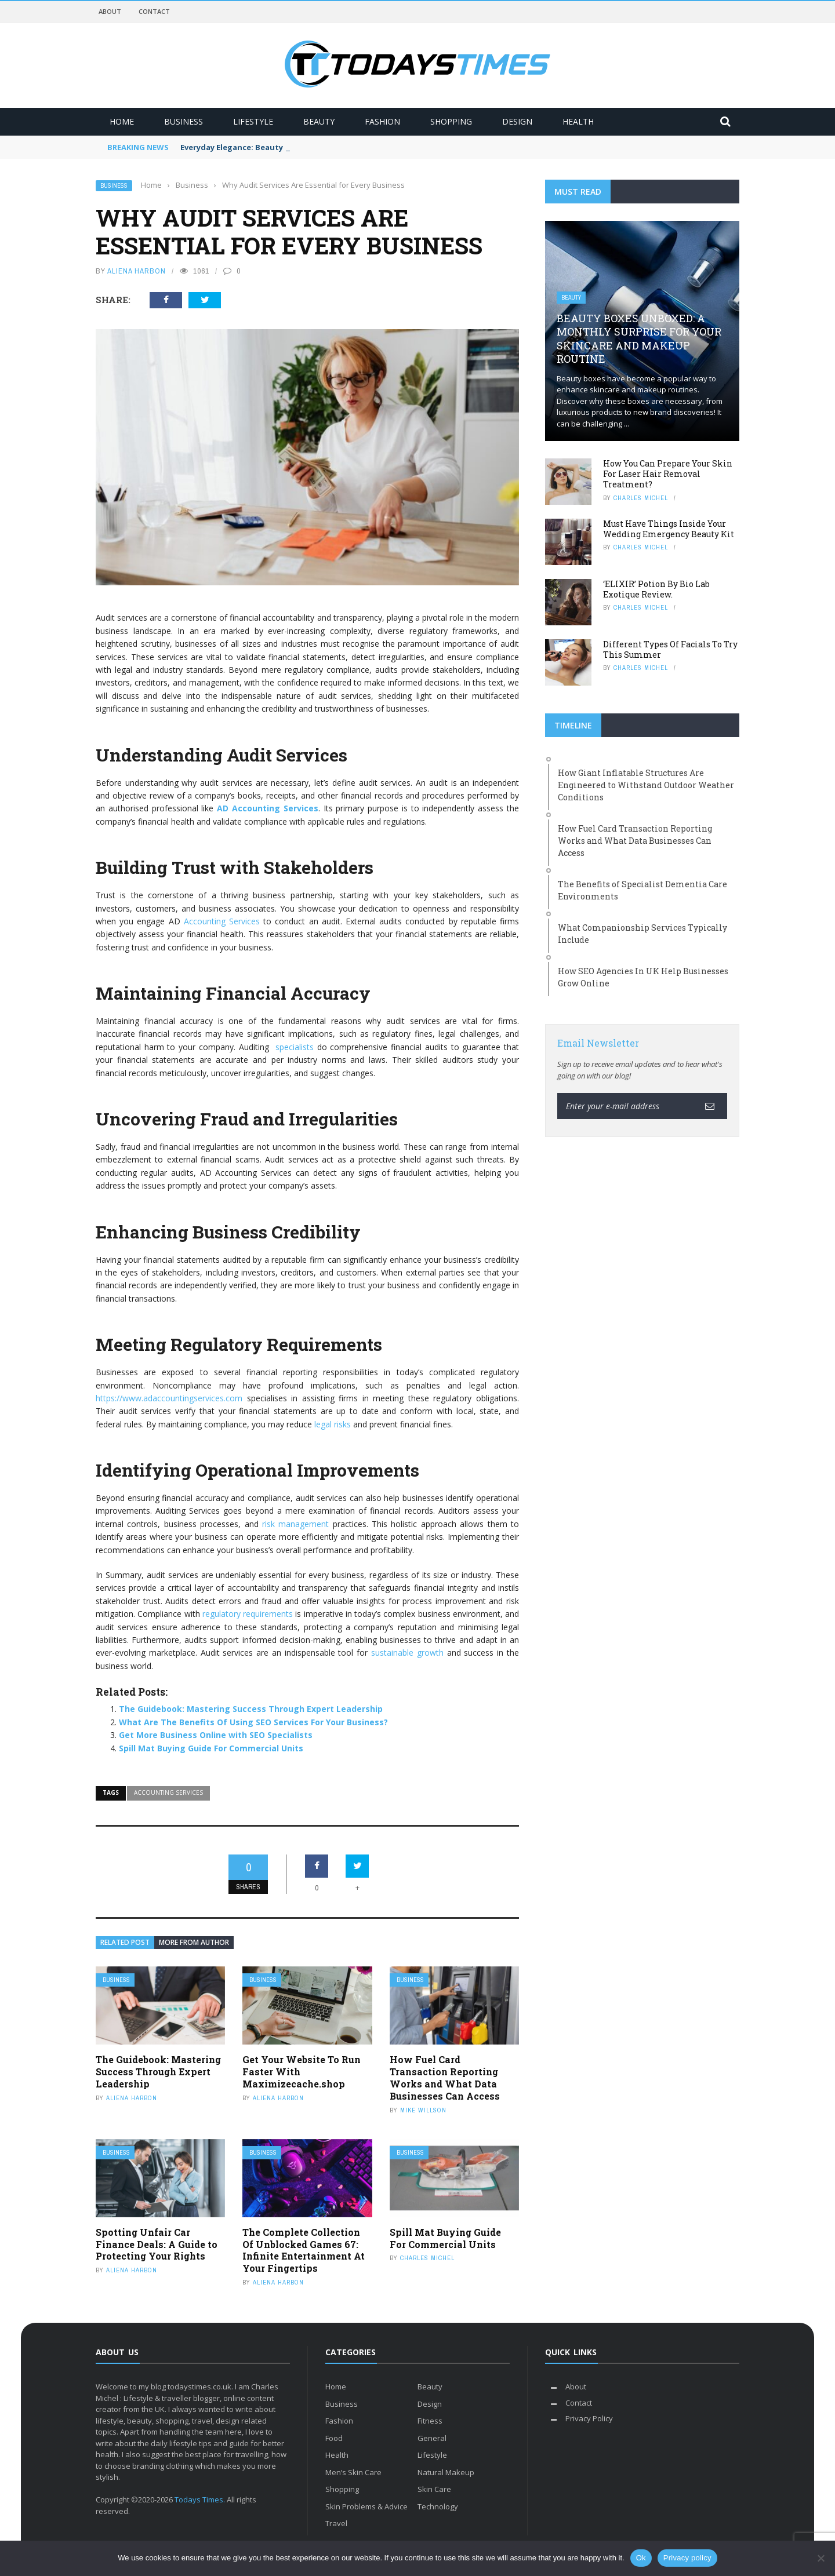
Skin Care (434, 2489)
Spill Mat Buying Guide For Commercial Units (211, 1748)
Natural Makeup (446, 2472)
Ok (641, 2557)
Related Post (125, 1942)
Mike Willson (423, 2110)
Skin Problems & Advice (366, 2506)
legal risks (332, 1424)
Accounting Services (222, 921)
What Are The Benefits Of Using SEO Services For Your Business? (253, 1722)
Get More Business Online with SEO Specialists (216, 1734)
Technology (438, 2506)
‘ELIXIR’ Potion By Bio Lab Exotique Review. (656, 589)
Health (578, 121)
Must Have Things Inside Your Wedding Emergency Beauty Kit (668, 529)
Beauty (319, 121)
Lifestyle (253, 121)
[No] (820, 2558)
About (110, 11)
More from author (194, 1942)
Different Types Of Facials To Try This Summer (670, 649)
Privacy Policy (589, 2418)
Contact (154, 11)
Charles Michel (427, 2258)
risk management (295, 1523)
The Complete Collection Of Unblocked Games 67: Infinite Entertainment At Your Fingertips (303, 2250)
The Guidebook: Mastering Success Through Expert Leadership (251, 1708)
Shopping (451, 121)
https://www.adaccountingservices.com (169, 1398)
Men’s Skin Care (353, 2472)
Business (183, 121)
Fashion (382, 121)
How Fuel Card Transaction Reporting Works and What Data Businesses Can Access (445, 2077)
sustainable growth (407, 1652)
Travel (336, 2523)
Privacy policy (687, 2557)
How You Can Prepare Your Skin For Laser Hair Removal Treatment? (667, 474)
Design (517, 121)
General (432, 2438)
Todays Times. (200, 2499)
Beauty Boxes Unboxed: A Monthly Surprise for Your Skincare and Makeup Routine (639, 338)
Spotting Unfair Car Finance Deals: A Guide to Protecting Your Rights (156, 2244)
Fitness (430, 2420)
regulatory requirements (247, 1613)
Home (122, 121)
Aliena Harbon (136, 271)
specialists (294, 1046)
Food (334, 2438)
